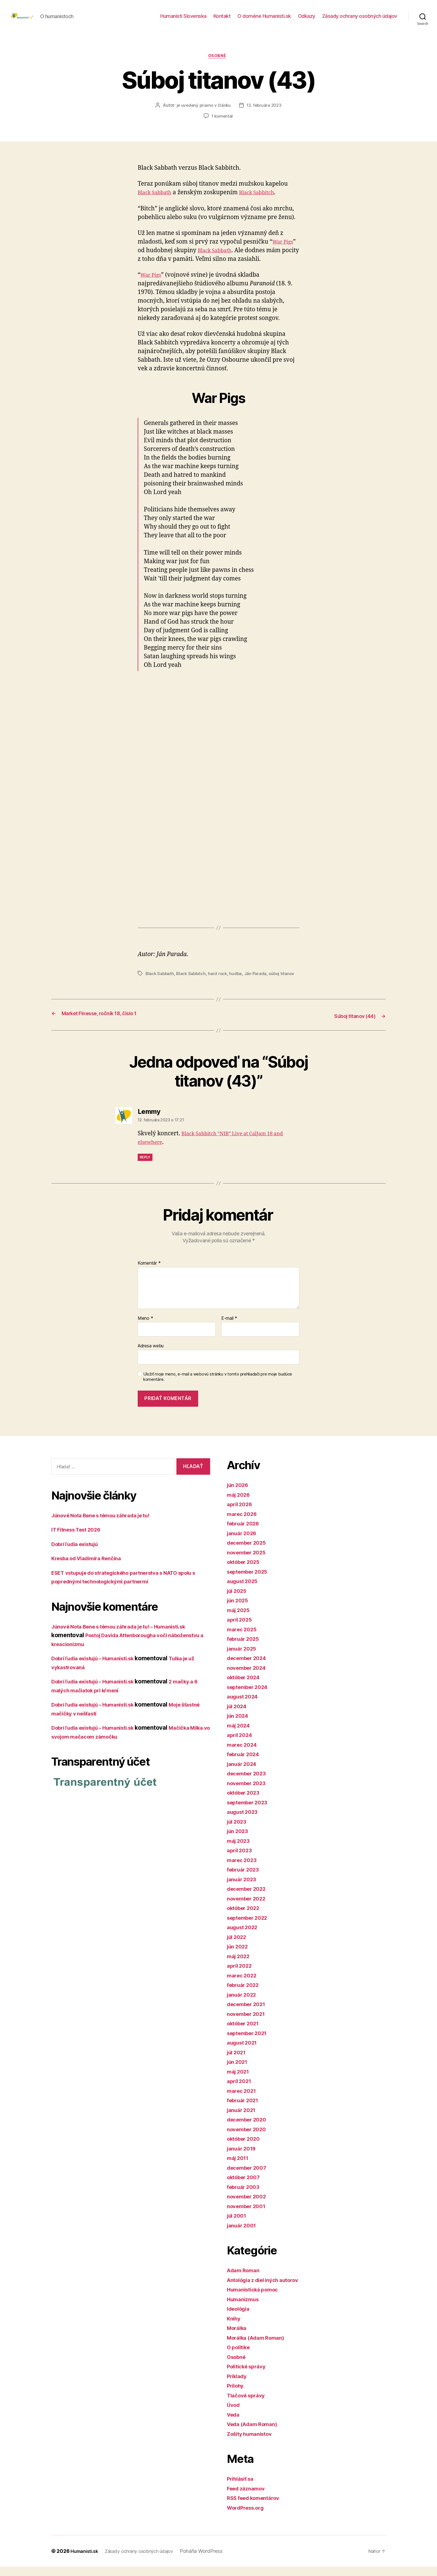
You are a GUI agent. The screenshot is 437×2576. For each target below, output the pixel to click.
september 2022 (250, 1926)
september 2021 (250, 2041)
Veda (234, 2423)
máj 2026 (240, 1503)
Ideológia (240, 2317)
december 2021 (249, 2013)
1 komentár (222, 125)
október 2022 (246, 1917)
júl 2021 (238, 2061)
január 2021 (243, 2118)
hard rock (220, 983)
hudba (238, 983)
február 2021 (245, 2109)
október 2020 (246, 2147)
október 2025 (246, 1571)
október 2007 (246, 2186)
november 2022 (249, 1907)
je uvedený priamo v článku (202, 115)
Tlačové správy (248, 2404)
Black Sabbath (157, 202)
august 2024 (245, 1705)
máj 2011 (239, 2167)
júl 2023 (238, 1830)
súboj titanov (285, 983)
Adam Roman (245, 2279)
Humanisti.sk (86, 2560)
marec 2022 (243, 1984)
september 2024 (250, 1695)
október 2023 (246, 1801)
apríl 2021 (240, 2090)
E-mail (229, 1327)
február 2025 (245, 1647)
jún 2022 (239, 1955)
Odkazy (306, 20)
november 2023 (249, 1791)
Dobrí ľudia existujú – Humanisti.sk (99, 1667)
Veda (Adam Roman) (255, 2433)
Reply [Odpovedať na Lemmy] (145, 1166)
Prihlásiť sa (242, 2487)
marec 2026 (243, 1522)
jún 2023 (239, 1840)
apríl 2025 (241, 1628)
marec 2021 (243, 2099)
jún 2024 (239, 1724)
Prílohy (236, 2394)
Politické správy (249, 2375)
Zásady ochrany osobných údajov (359, 20)
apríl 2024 (241, 1744)
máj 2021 (240, 2080)
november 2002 (249, 2205)
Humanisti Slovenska (183, 20)
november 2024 (249, 1676)
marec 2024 (243, 1753)
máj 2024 (240, 1734)
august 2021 (244, 2051)
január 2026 (244, 1542)
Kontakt (222, 20)
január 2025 (243, 1657)
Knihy (234, 2327)
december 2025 (249, 1551)
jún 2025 (239, 1609)
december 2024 (249, 1667)
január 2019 (243, 2157)
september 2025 (250, 1580)
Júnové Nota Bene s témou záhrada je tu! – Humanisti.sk (129, 1635)
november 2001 (249, 2215)
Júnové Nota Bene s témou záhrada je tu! (108, 1524)
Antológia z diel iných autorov (268, 2288)
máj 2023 (240, 1849)
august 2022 (244, 1936)
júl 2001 (238, 2224)
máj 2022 (240, 1965)
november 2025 (249, 1561)
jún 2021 (239, 2070)
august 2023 (244, 1820)
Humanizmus (245, 2308)
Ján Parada (258, 983)
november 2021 (249, 2022)
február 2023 (245, 1878)
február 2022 (245, 1994)
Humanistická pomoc (256, 2298)
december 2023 (249, 1782)
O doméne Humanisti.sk (264, 20)
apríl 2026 (241, 1513)
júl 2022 (238, 1945)
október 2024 (246, 1686)
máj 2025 (240, 1618)
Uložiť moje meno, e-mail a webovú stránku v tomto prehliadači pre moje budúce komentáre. (217, 1386)
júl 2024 (238, 1715)
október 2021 (245, 2032)
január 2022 (243, 2003)
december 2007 (249, 2176)
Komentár (149, 1272)
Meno (145, 1327)
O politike (240, 2356)
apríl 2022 (241, 1974)
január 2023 (243, 1888)
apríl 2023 (241, 1859)
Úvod (234, 2413)
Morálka (238, 2337)
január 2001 (243, 2234)
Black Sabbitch (265, 202)
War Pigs (284, 251)
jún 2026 (239, 1494)
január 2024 (244, 1772)
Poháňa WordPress (212, 2560)
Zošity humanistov (252, 2442)
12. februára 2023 (264, 115)
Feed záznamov (248, 2497)
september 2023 (250, 1811)
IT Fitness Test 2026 (80, 1538)
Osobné (218, 65)
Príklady (238, 2384)
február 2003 (245, 2195)
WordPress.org (248, 2516)
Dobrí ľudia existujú (78, 1553)
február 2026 (245, 1532)
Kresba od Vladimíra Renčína (91, 1567)
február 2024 (245, 1763)
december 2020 (249, 2128)
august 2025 (244, 1590)
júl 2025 (238, 1599)
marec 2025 (243, 1638)
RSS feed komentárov (257, 2507)
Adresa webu (151, 1355)
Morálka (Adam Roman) (259, 2346)
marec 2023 (243, 1868)
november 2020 (249, 2138)
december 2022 (249, 1897)
